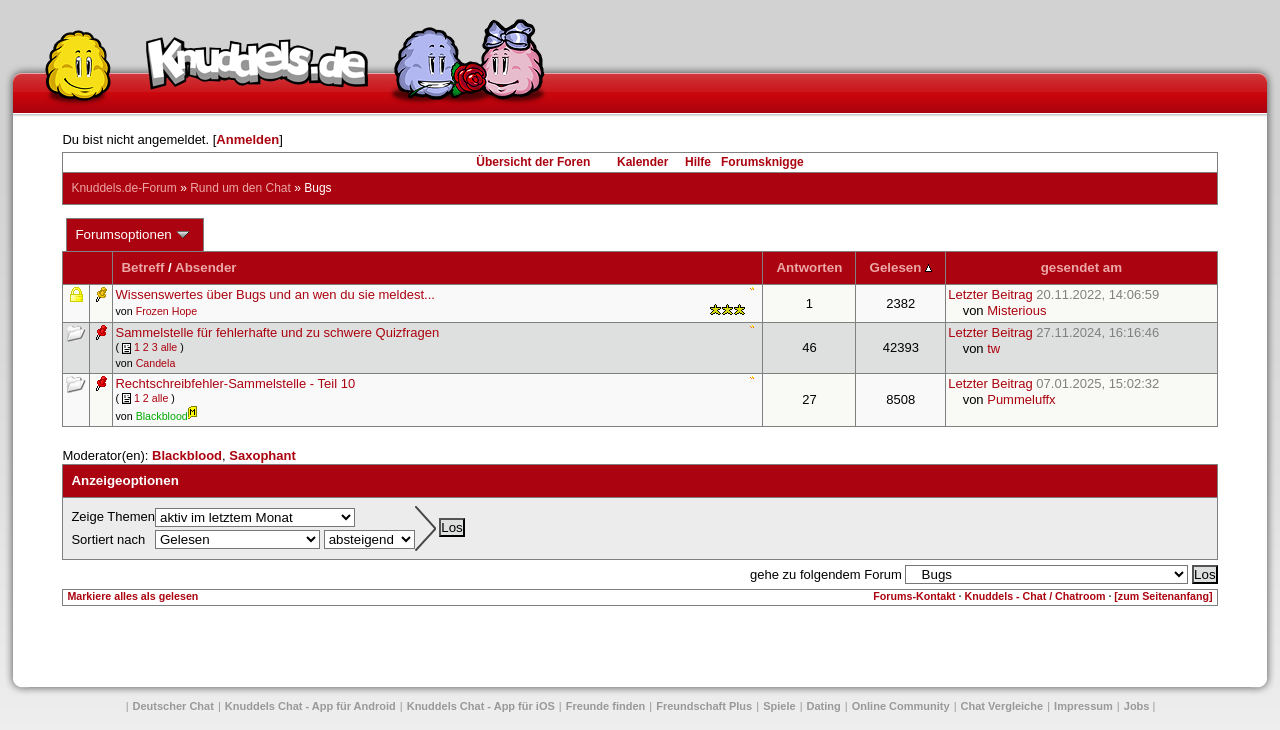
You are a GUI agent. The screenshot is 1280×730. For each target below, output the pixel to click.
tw (993, 348)
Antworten (809, 267)
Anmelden (247, 139)
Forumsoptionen (133, 235)
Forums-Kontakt (914, 596)
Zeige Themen (113, 516)
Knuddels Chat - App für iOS (481, 706)
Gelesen (901, 267)
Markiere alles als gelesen (132, 596)
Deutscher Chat (173, 706)
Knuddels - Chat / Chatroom (1035, 596)
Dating (824, 706)
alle (169, 347)
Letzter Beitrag (1053, 294)
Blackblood (187, 455)
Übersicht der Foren (533, 162)
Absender (205, 267)
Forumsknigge (762, 162)
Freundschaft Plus (704, 706)
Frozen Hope (167, 311)
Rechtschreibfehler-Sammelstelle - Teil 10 (235, 383)
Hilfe (698, 162)
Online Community (901, 706)
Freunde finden (605, 706)
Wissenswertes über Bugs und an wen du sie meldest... (274, 294)
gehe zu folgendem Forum (826, 574)
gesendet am (1081, 267)
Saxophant (262, 455)
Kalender (642, 162)
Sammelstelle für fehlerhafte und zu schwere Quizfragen (277, 332)
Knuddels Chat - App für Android (310, 706)
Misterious (1016, 310)
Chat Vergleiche (1002, 706)
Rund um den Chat (240, 188)
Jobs (1137, 706)
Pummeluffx (1021, 399)
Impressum (1083, 706)
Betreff (142, 267)
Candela (156, 363)
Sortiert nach (108, 539)
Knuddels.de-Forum (123, 188)
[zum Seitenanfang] (1163, 596)
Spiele (779, 706)
